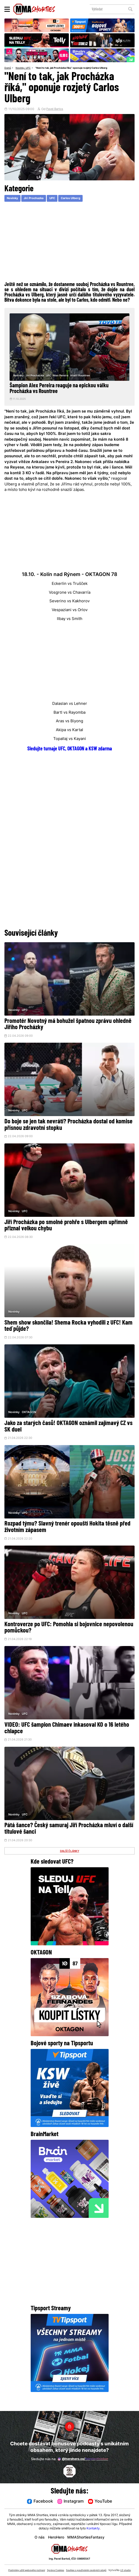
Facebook (38, 2497)
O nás (36, 2534)
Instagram (71, 2497)
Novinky (21, 68)
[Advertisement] (69, 242)
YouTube (102, 2497)
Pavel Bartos (55, 109)
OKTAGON (29, 1416)
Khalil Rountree (81, 376)
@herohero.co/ (83, 2455)
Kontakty (93, 2525)
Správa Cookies (68, 2566)
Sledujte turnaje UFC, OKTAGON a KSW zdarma (69, 751)
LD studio (75, 2570)
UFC (30, 68)
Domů (8, 68)
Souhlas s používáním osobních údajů (103, 2566)
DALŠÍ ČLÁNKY (69, 1860)
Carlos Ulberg (76, 199)
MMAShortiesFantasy (87, 2534)
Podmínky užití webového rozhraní (34, 2566)
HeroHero (54, 2534)
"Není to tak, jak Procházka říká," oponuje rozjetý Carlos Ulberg (77, 68)
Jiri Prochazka (36, 199)
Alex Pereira (61, 376)
